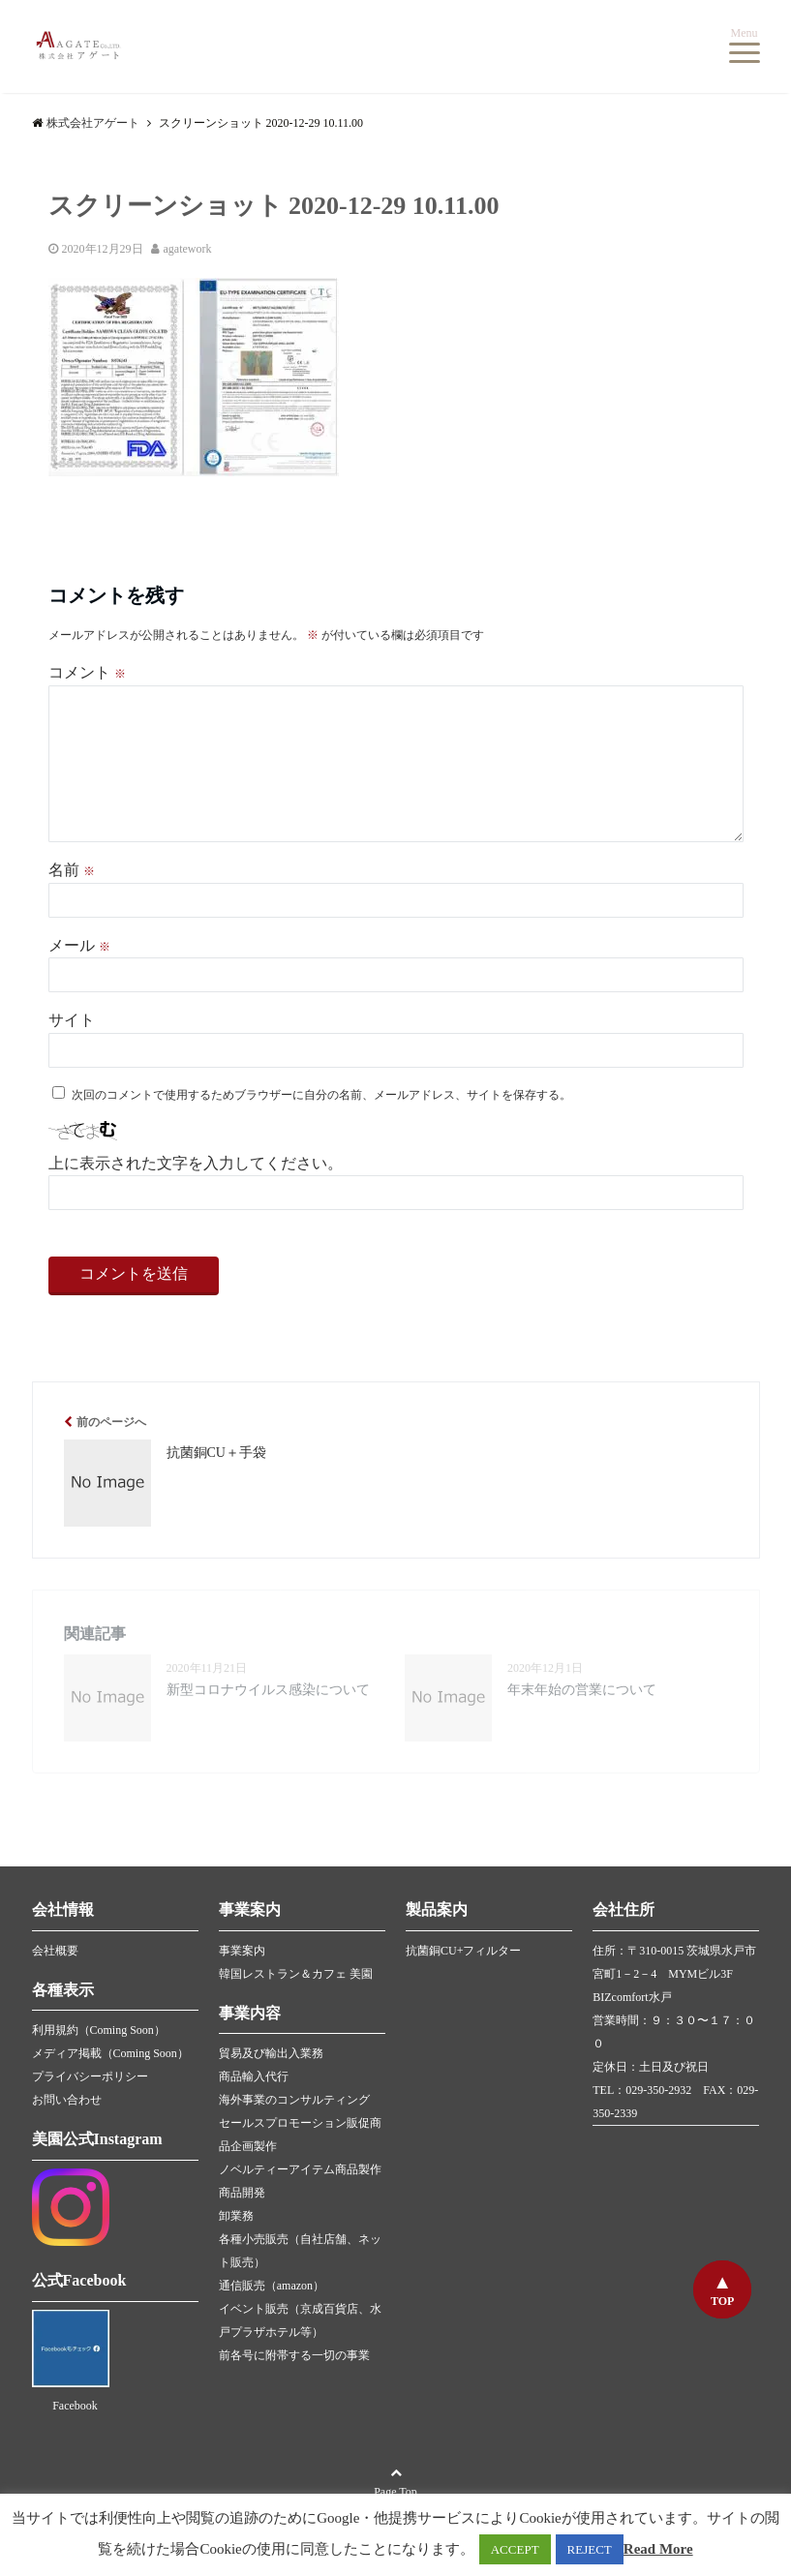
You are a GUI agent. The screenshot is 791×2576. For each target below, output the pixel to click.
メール (79, 945)
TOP (722, 2301)
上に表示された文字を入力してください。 (195, 1163)
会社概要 (55, 1950)
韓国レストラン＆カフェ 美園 (296, 1974)
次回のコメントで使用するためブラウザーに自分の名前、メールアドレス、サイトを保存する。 (321, 1095)
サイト (71, 1020)
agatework (188, 249)
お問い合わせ (67, 2099)
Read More (658, 2549)
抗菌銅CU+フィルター (463, 1950)
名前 (71, 870)
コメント (87, 672)
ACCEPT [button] (515, 2549)
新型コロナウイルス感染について (268, 1689)
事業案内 (242, 1950)
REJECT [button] (589, 2549)
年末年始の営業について (581, 1689)
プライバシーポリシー (90, 2076)
